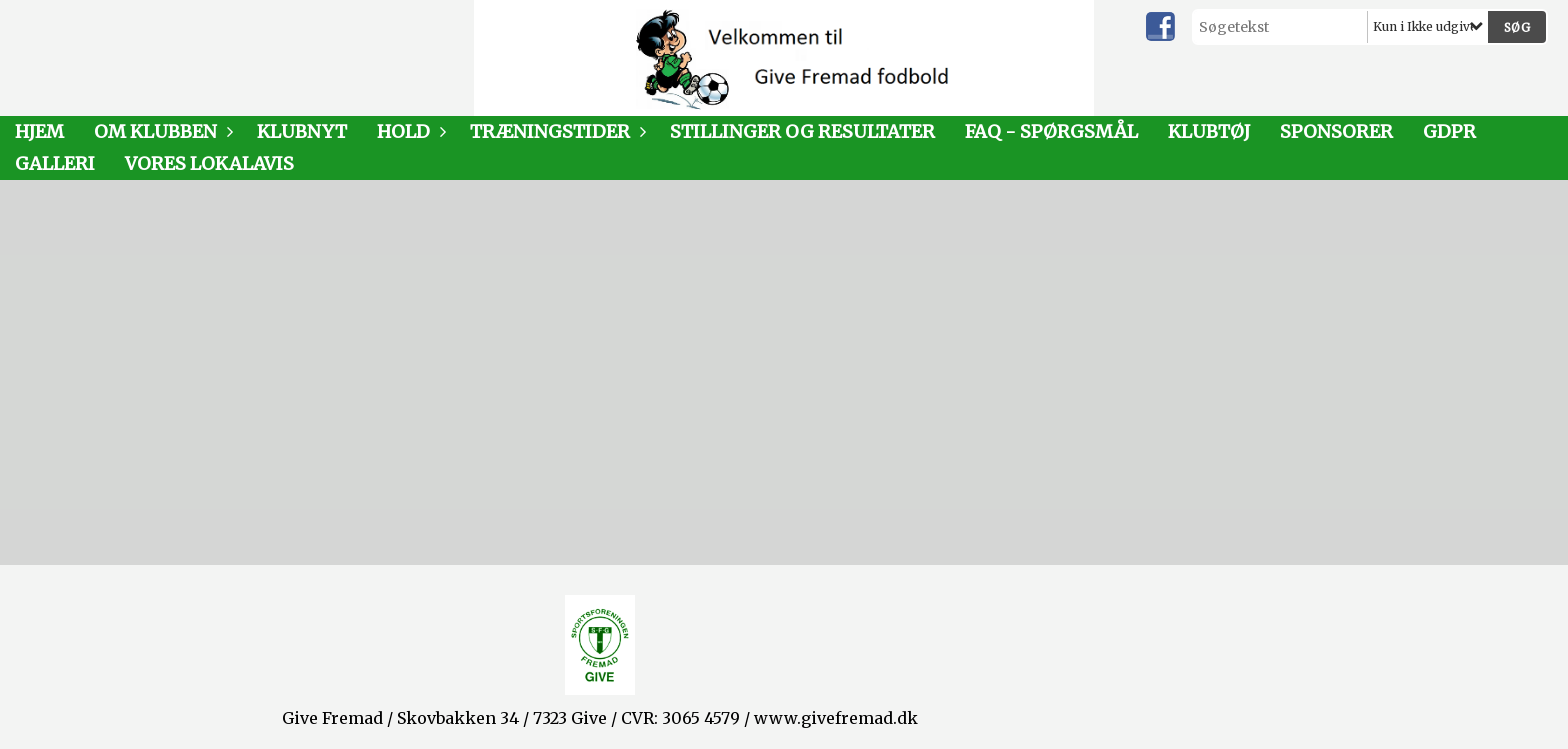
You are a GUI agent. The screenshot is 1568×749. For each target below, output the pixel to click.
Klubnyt (302, 131)
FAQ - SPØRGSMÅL (1051, 131)
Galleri (55, 163)
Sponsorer (1336, 131)
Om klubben (160, 131)
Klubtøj (1209, 131)
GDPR (1449, 131)
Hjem (39, 131)
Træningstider (555, 131)
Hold (408, 131)
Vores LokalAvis (209, 163)
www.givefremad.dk (836, 718)
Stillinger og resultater (802, 131)
